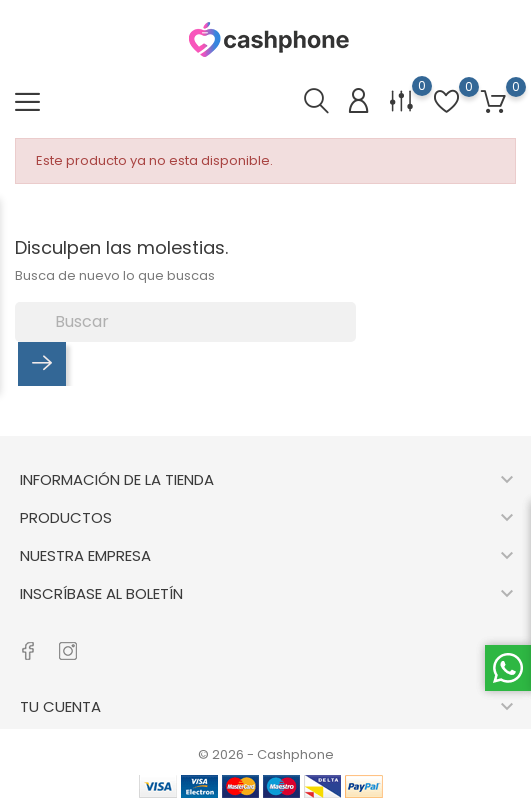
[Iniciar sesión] (358, 101)
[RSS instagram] (67, 640)
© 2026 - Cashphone (266, 754)
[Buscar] (185, 322)
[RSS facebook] (27, 640)
